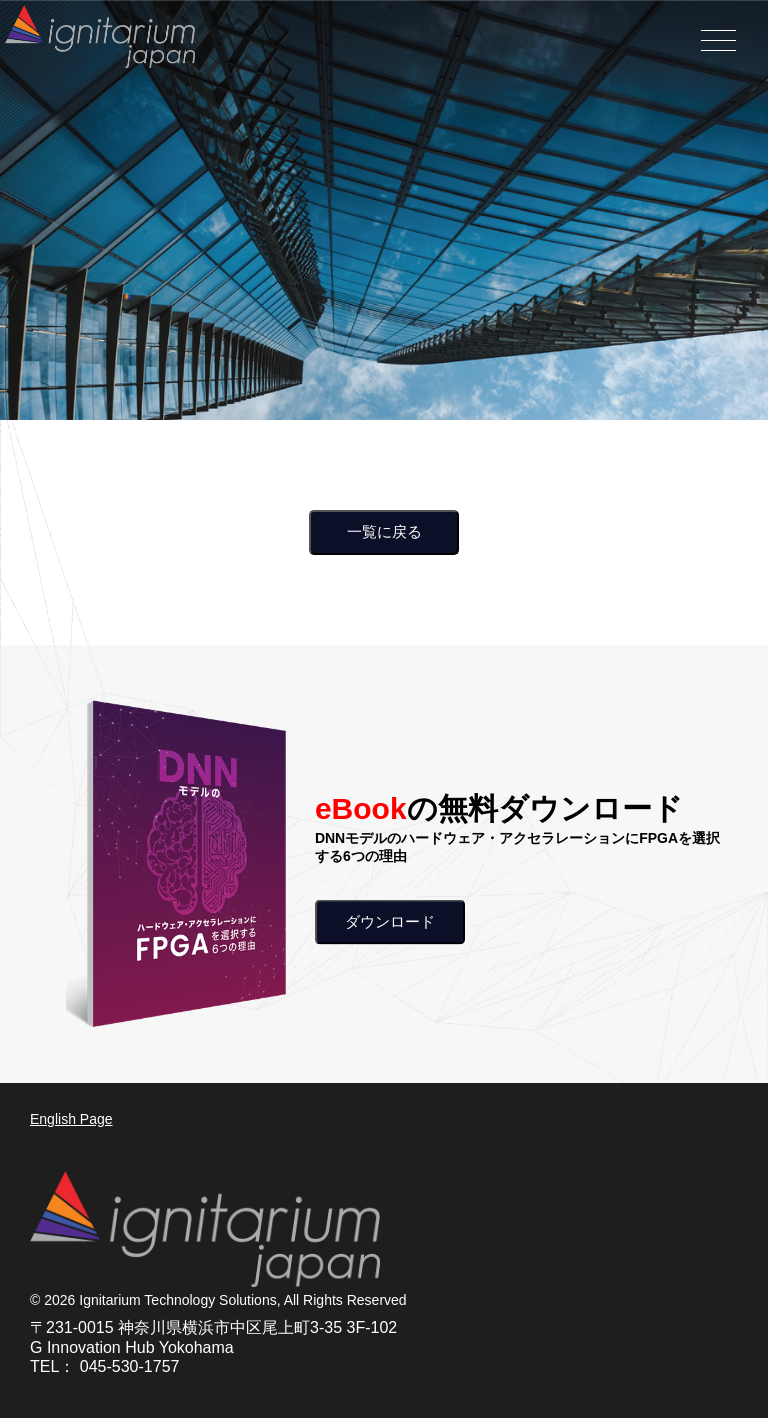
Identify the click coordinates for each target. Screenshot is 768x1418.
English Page (71, 1119)
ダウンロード (390, 920)
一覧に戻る (384, 531)
